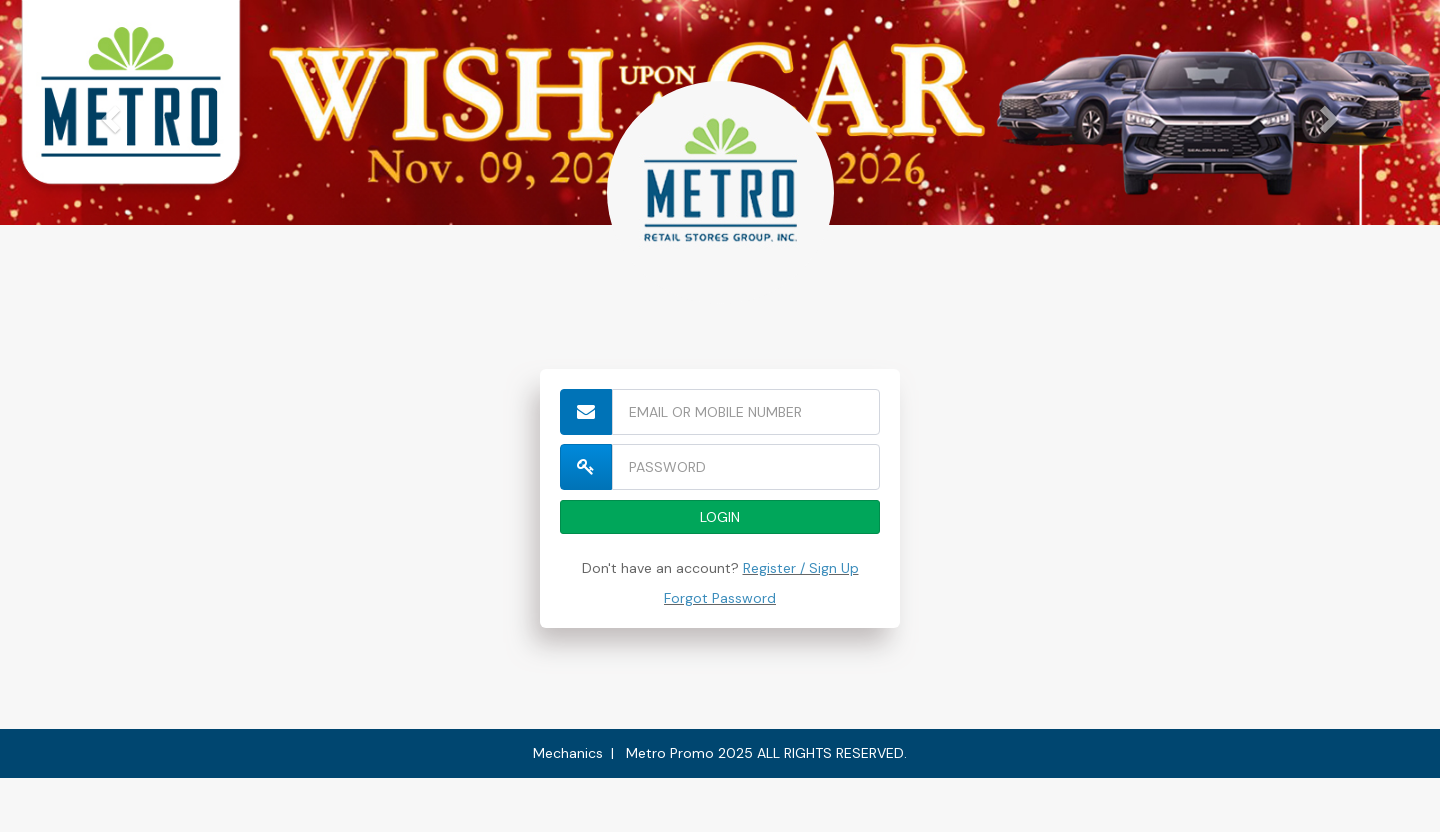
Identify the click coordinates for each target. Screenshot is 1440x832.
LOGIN (720, 517)
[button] (108, 112)
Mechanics (568, 753)
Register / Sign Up (801, 568)
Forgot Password (720, 598)
